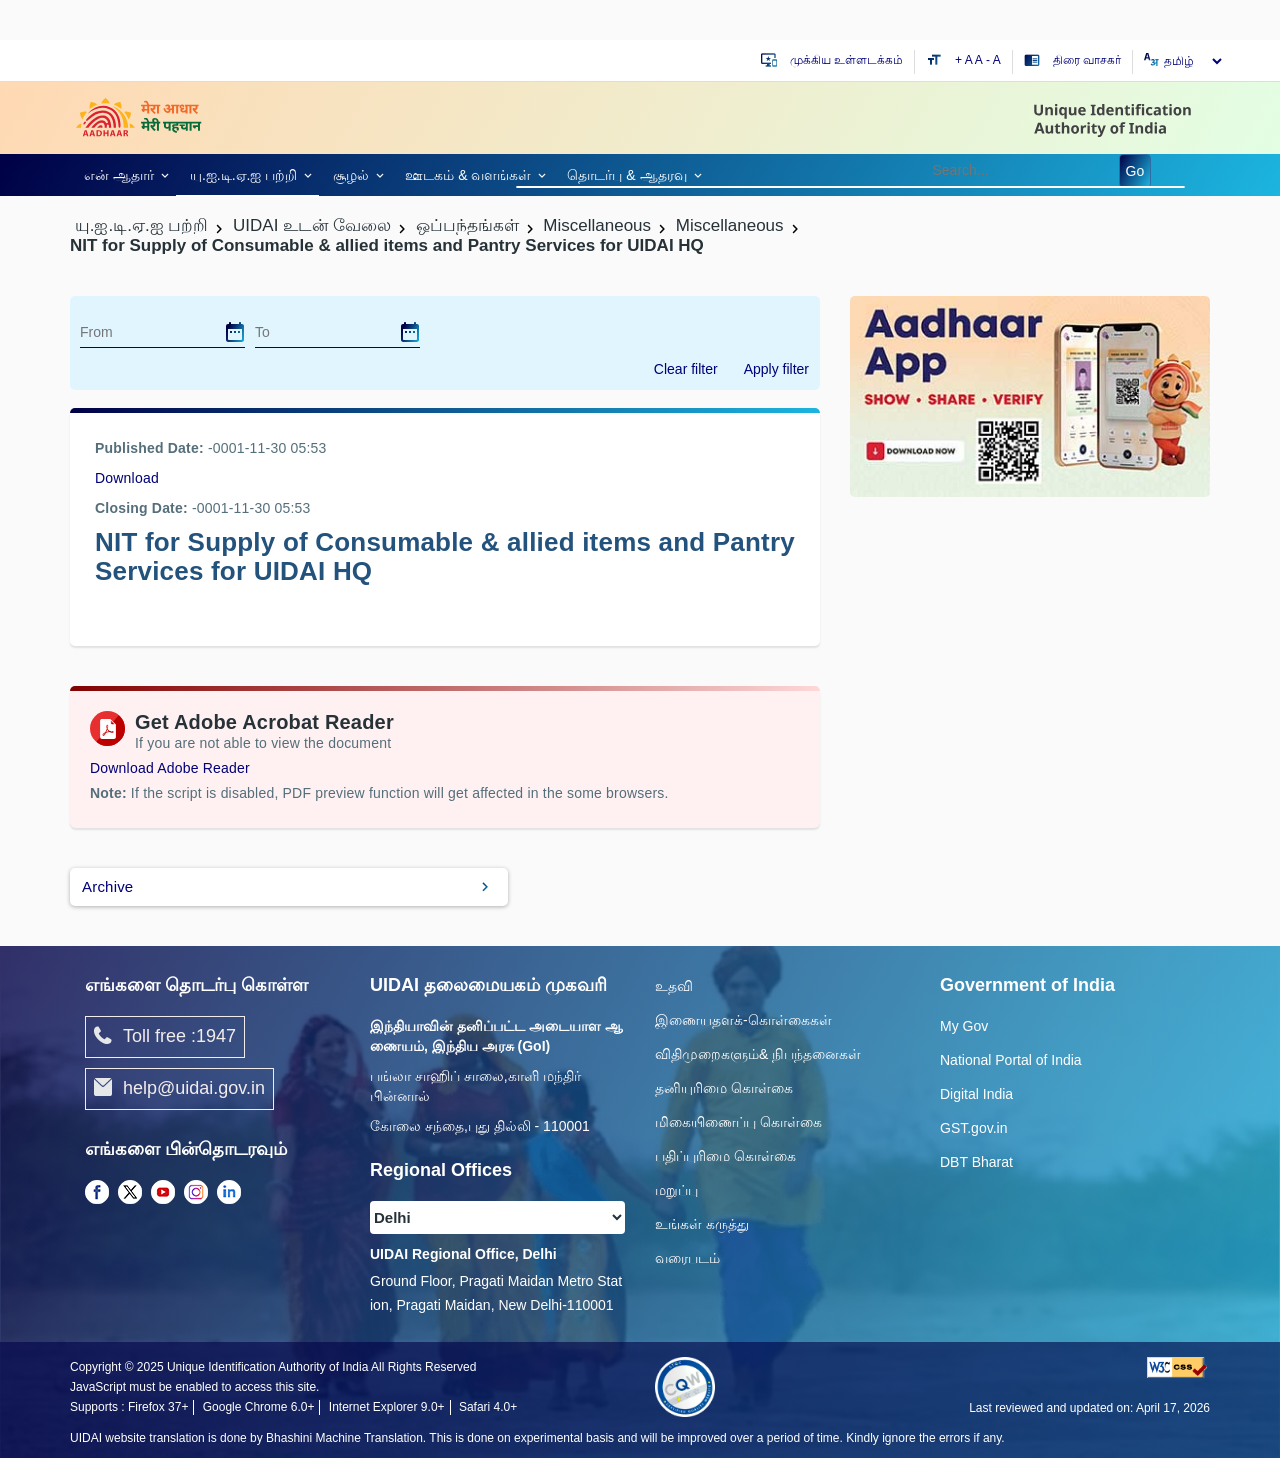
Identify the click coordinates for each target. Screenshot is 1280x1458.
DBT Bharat (976, 1162)
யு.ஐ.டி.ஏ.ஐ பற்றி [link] (243, 175)
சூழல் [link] (351, 175)
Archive (107, 886)
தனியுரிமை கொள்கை (724, 1088)
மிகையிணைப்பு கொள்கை (738, 1122)
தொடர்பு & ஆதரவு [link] (626, 175)
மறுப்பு (676, 1190)
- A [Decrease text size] (993, 60)
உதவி (674, 986)
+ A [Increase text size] (965, 60)
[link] (123, 174)
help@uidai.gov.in (179, 1089)
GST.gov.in (973, 1128)
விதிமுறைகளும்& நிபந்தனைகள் (758, 1054)
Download (127, 478)
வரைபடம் (687, 1258)
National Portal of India (1011, 1060)
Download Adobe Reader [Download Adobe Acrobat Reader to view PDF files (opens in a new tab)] (170, 768)
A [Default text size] (979, 60)
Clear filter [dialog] (686, 369)
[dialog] (235, 332)
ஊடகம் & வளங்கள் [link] (468, 175)
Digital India (976, 1094)
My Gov (964, 1026)
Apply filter (776, 369)
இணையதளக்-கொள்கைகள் (743, 1020)
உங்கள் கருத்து (702, 1224)
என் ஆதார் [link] (119, 175)
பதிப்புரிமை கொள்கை (725, 1156)
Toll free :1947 (165, 1037)
